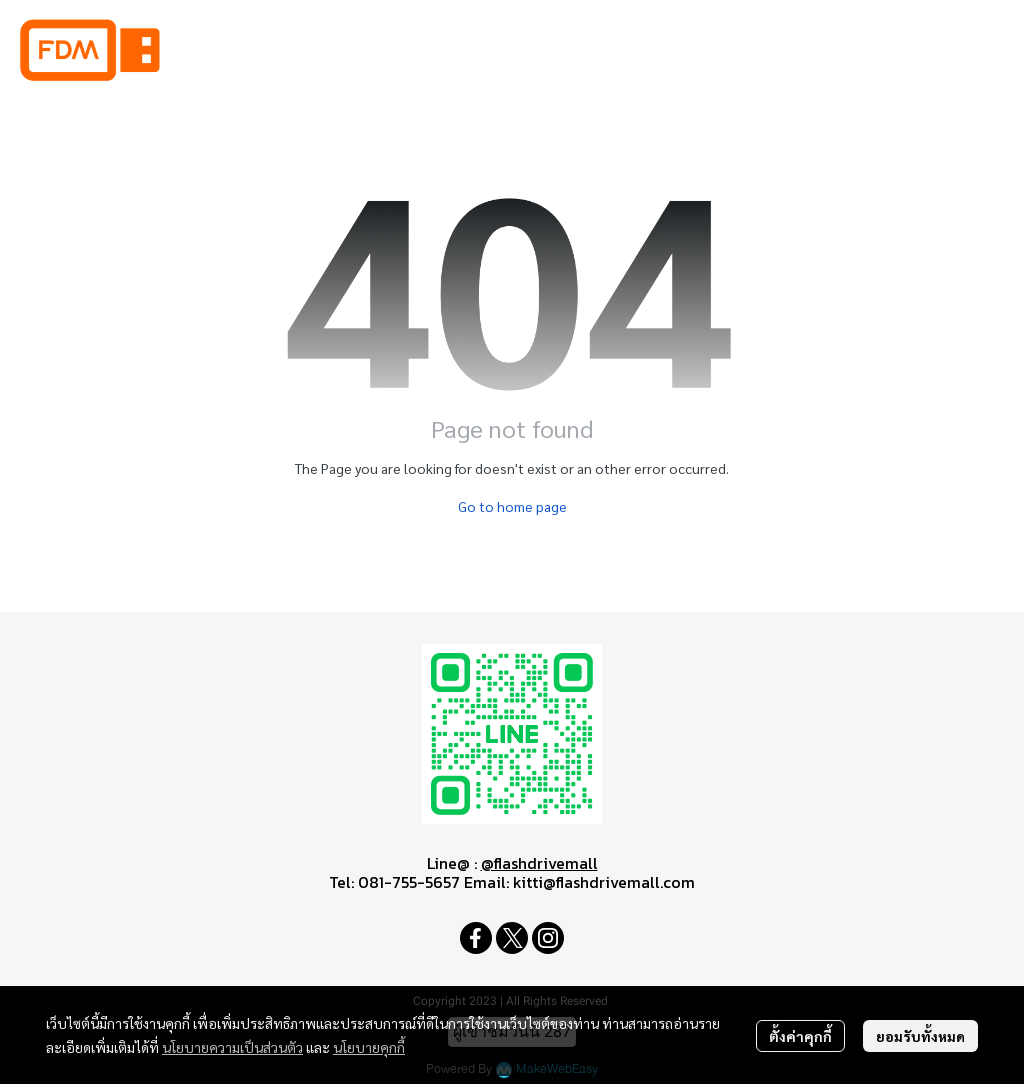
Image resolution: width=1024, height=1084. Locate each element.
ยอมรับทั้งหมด (920, 1036)
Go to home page (512, 506)
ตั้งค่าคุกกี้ (800, 1036)
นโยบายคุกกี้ (369, 1047)
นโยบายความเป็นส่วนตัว (232, 1047)
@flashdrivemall (539, 863)
